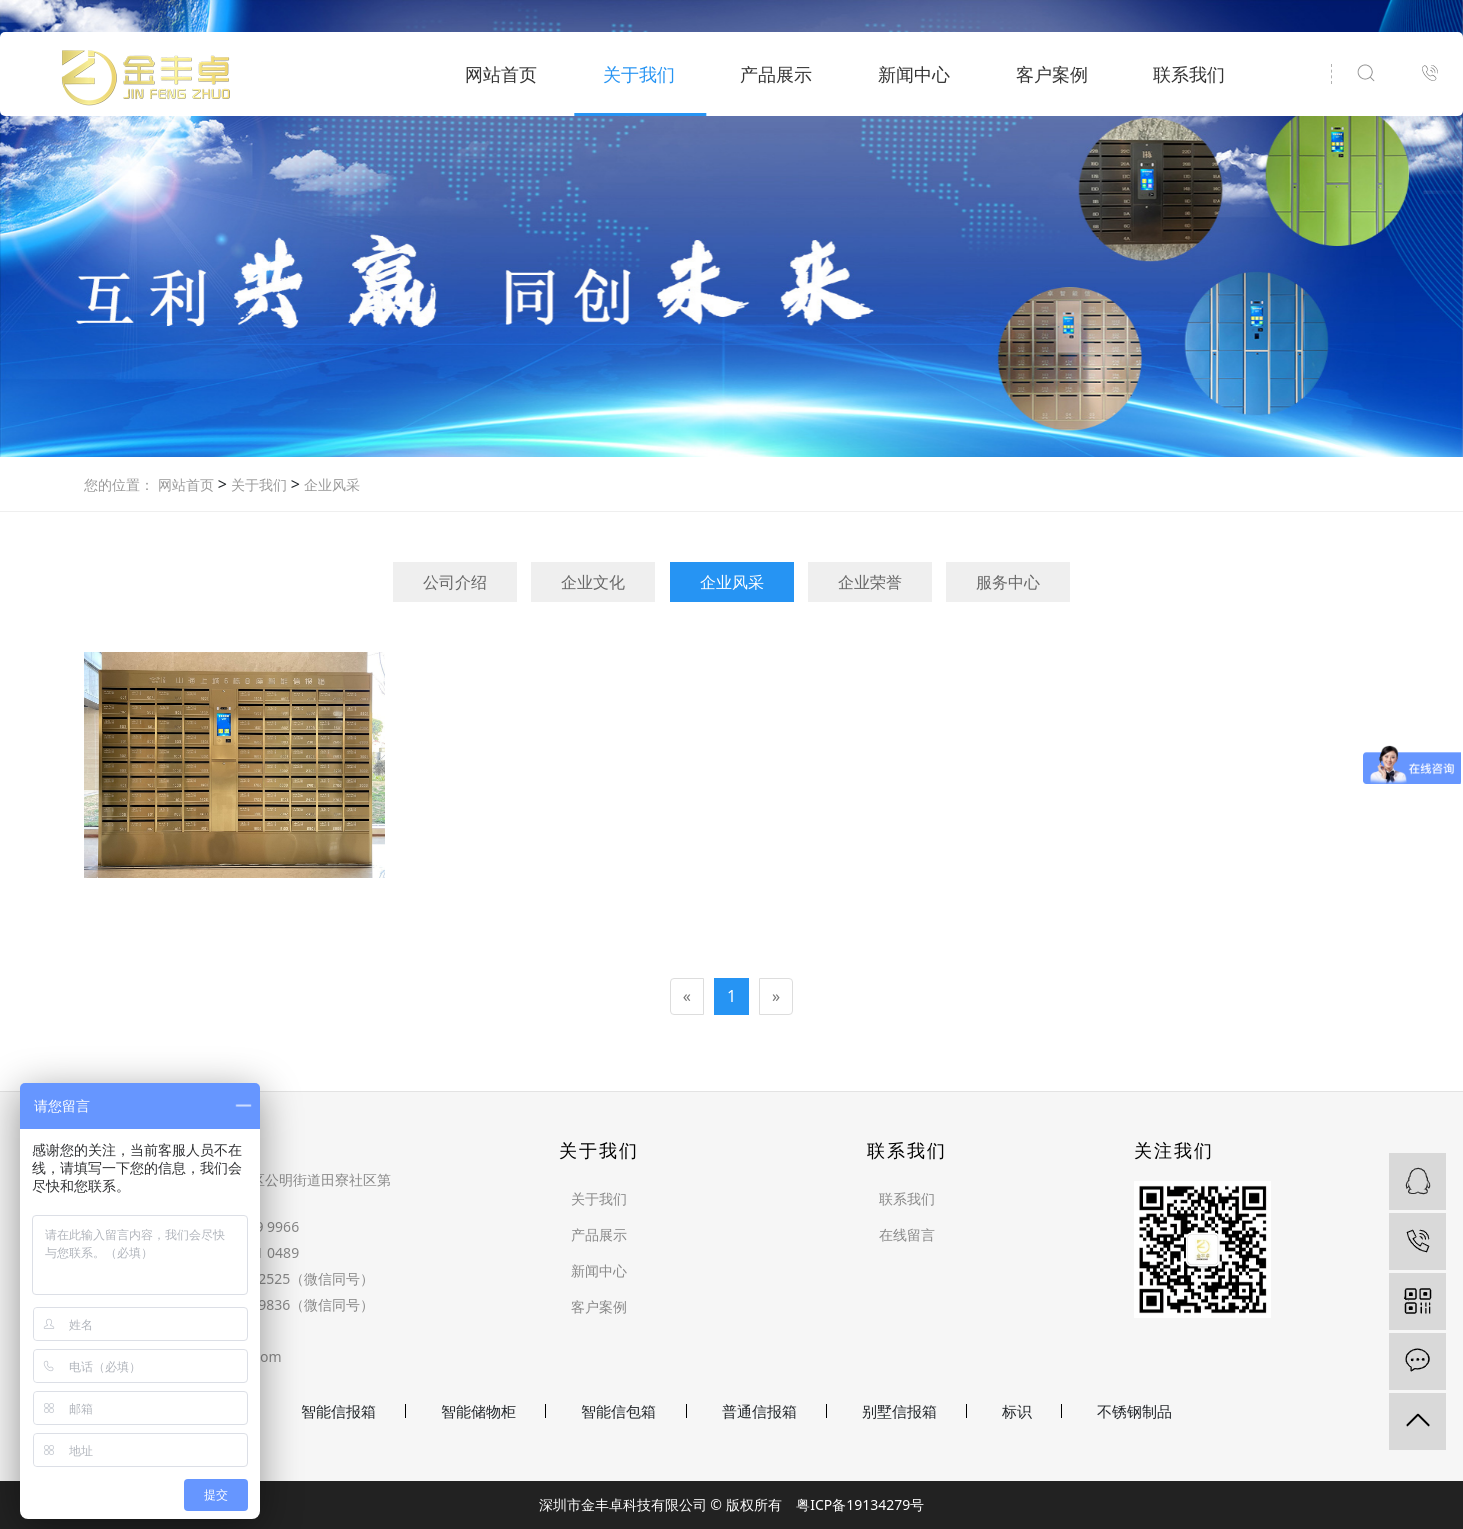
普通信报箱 (759, 1411)
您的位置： (119, 484)
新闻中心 (914, 74)
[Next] (776, 996)
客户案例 (1052, 74)
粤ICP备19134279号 (860, 1504)
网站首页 (501, 74)
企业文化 (593, 582)
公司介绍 (455, 582)
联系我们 (1189, 74)
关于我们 (639, 74)
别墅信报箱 (899, 1411)
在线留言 (907, 1234)
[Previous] (687, 996)
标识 (1017, 1411)
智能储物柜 (478, 1411)
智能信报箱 (338, 1411)
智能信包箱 (618, 1411)
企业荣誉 (870, 582)
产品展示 (776, 74)
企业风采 (330, 484)
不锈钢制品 (1134, 1411)
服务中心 (1008, 582)
